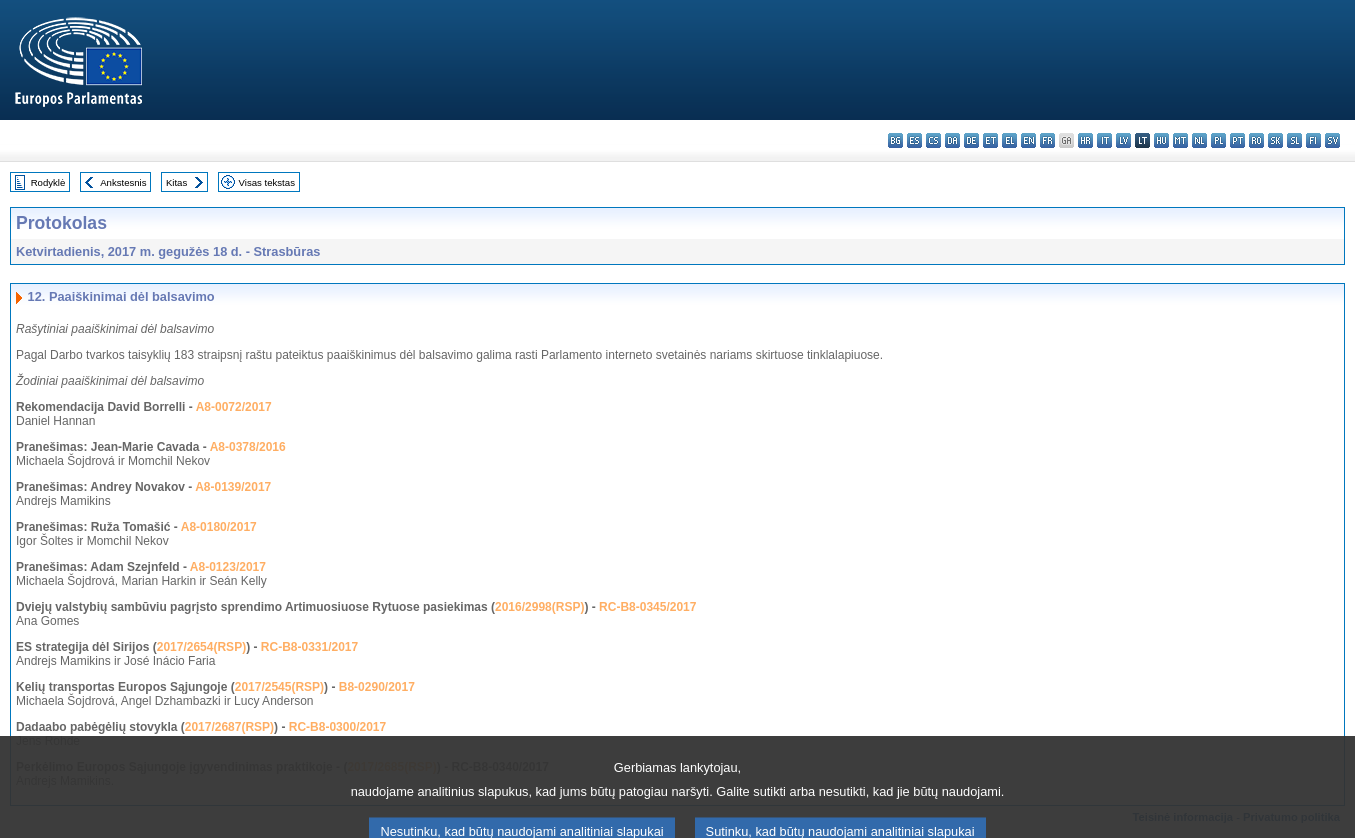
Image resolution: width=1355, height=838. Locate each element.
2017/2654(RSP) (201, 647)
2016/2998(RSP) (539, 607)
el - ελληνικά (1009, 140)
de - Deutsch (971, 140)
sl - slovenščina (1294, 140)
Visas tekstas (267, 182)
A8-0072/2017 (234, 407)
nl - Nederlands (1199, 140)
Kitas (176, 182)
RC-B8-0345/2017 (647, 607)
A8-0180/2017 (219, 527)
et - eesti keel (990, 140)
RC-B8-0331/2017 (309, 647)
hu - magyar (1161, 140)
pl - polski (1218, 140)
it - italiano (1104, 140)
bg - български (895, 140)
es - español (914, 140)
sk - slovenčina (1275, 140)
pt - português (1237, 140)
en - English (1028, 140)
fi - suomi (1313, 140)
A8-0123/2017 (228, 567)
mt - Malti (1180, 140)
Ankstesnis (123, 182)
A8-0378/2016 (248, 447)
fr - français (1047, 140)
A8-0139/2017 (233, 487)
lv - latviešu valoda (1123, 140)
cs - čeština (933, 140)
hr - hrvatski (1085, 140)
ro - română (1256, 140)
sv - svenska (1332, 140)
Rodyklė (48, 182)
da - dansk (952, 140)
